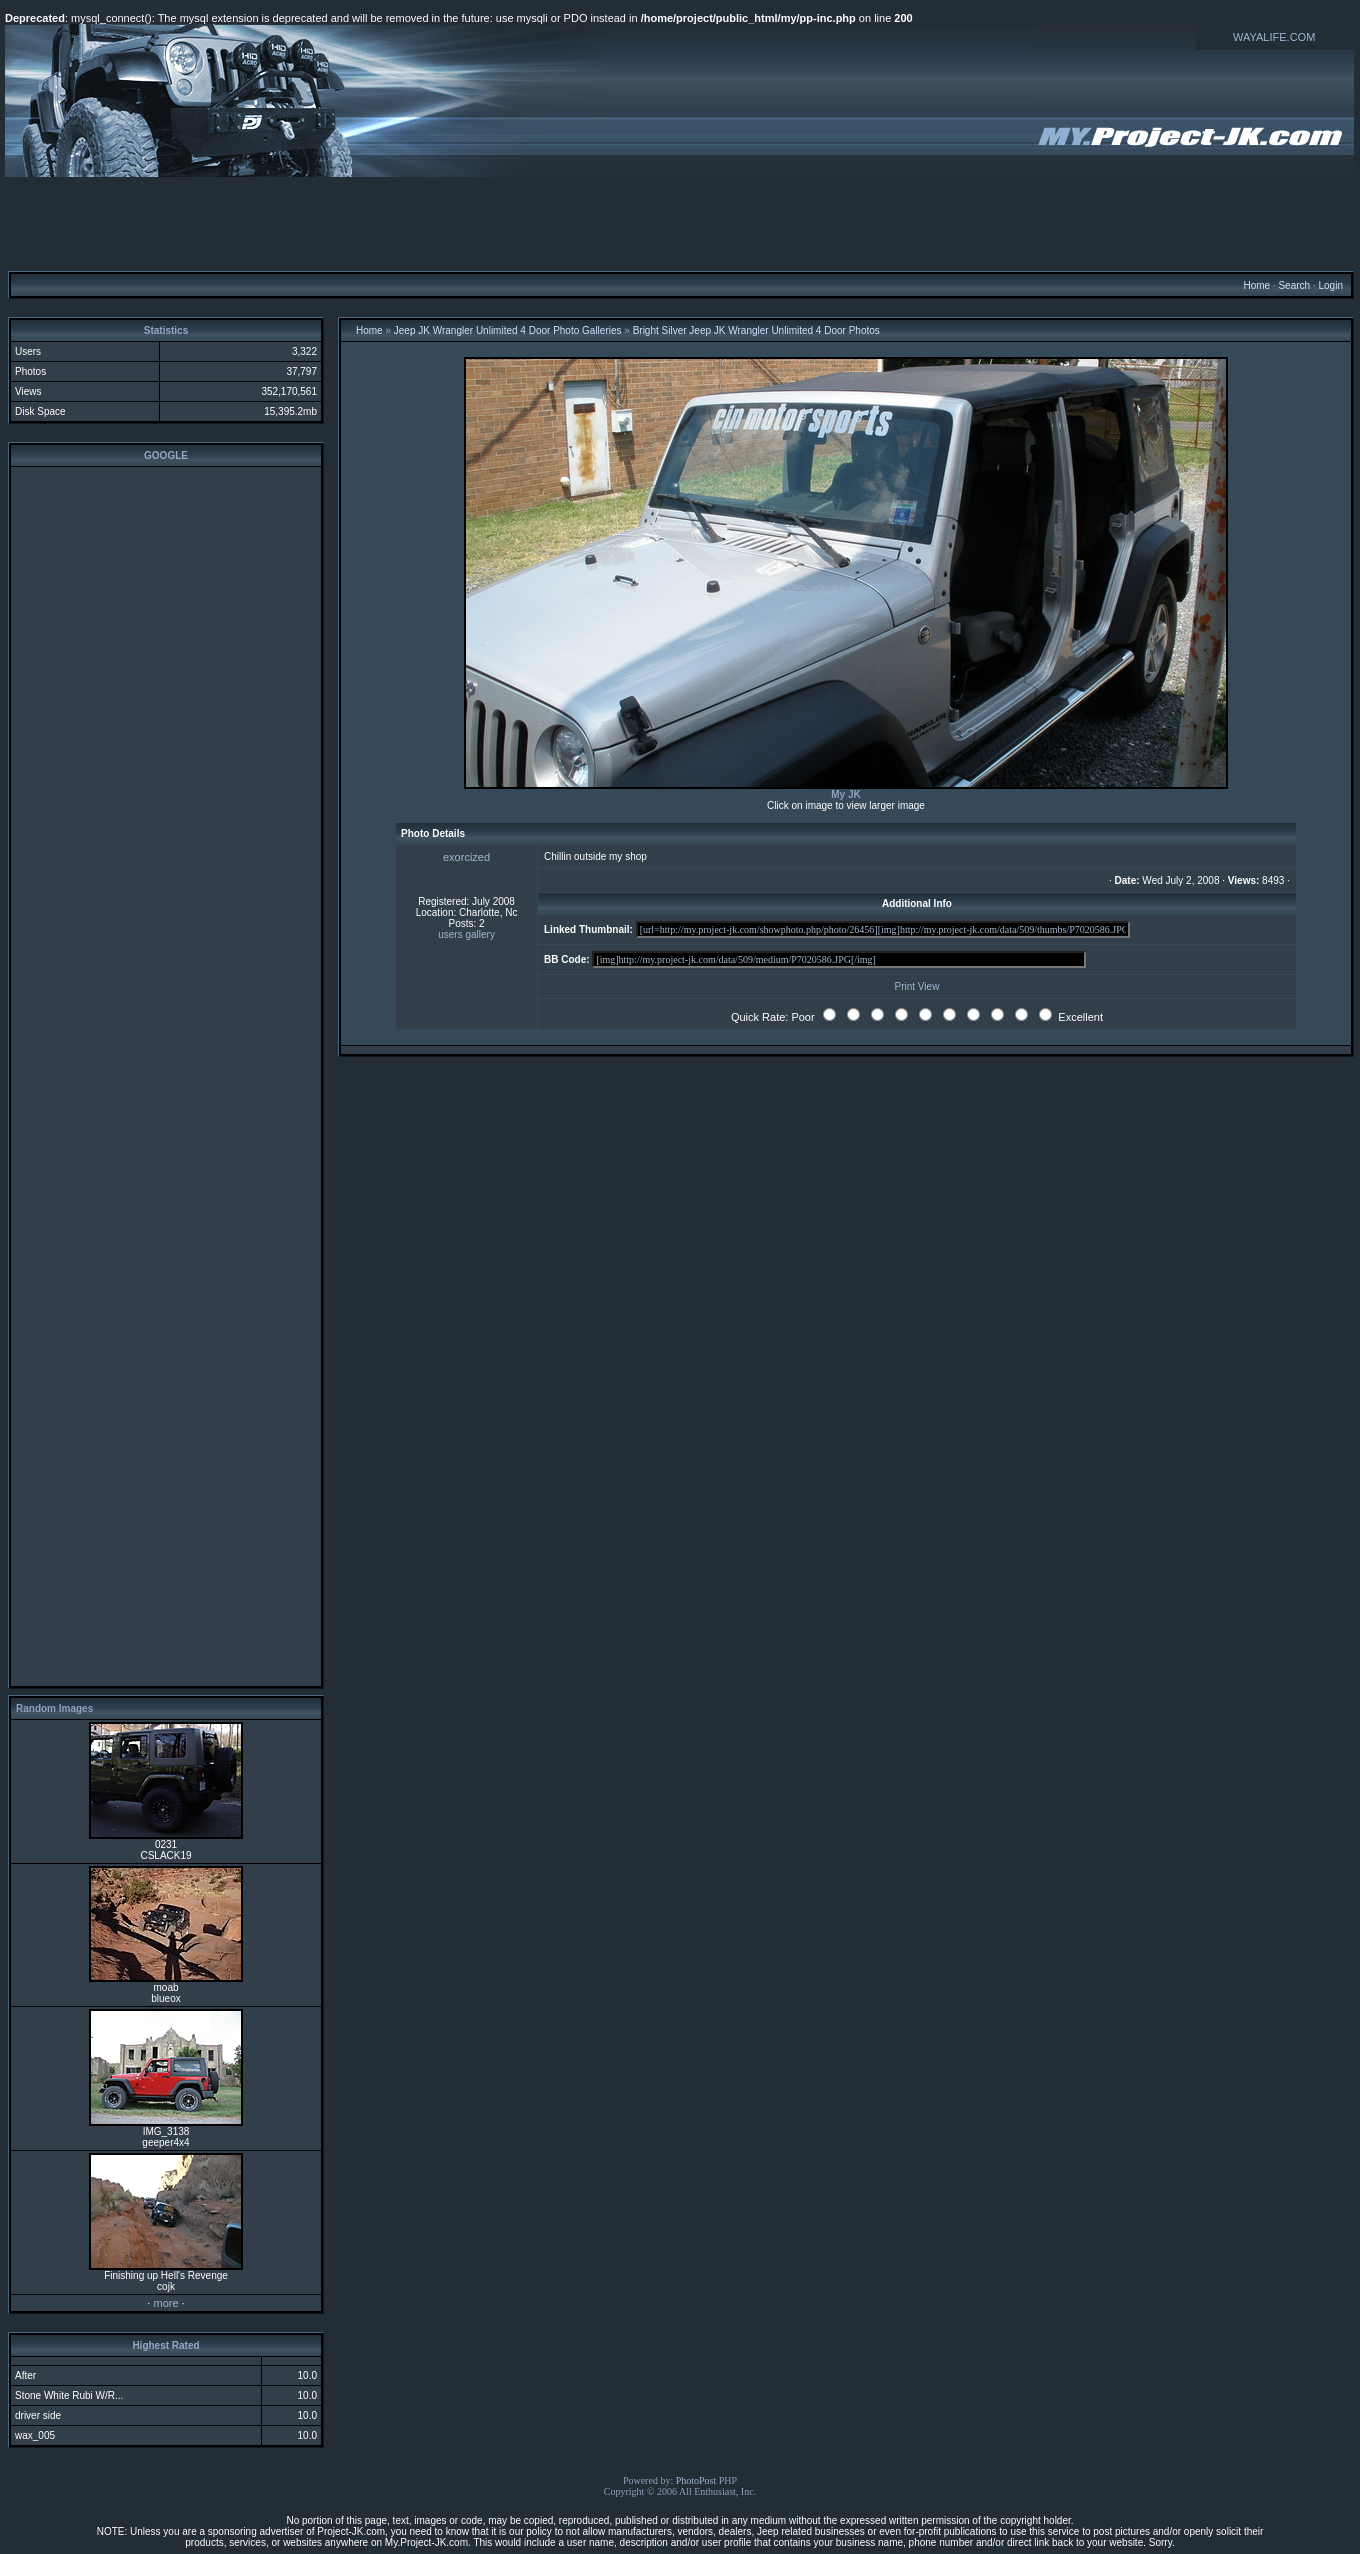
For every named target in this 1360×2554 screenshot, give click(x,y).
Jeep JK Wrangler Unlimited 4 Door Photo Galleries (508, 330)
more (165, 2303)
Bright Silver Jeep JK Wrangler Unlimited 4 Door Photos (756, 330)
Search (1294, 285)
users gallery (466, 934)
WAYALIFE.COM (1274, 37)
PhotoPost (696, 2480)
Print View (917, 986)
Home (1256, 285)
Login (1330, 285)
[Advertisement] (680, 223)
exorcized (466, 857)
